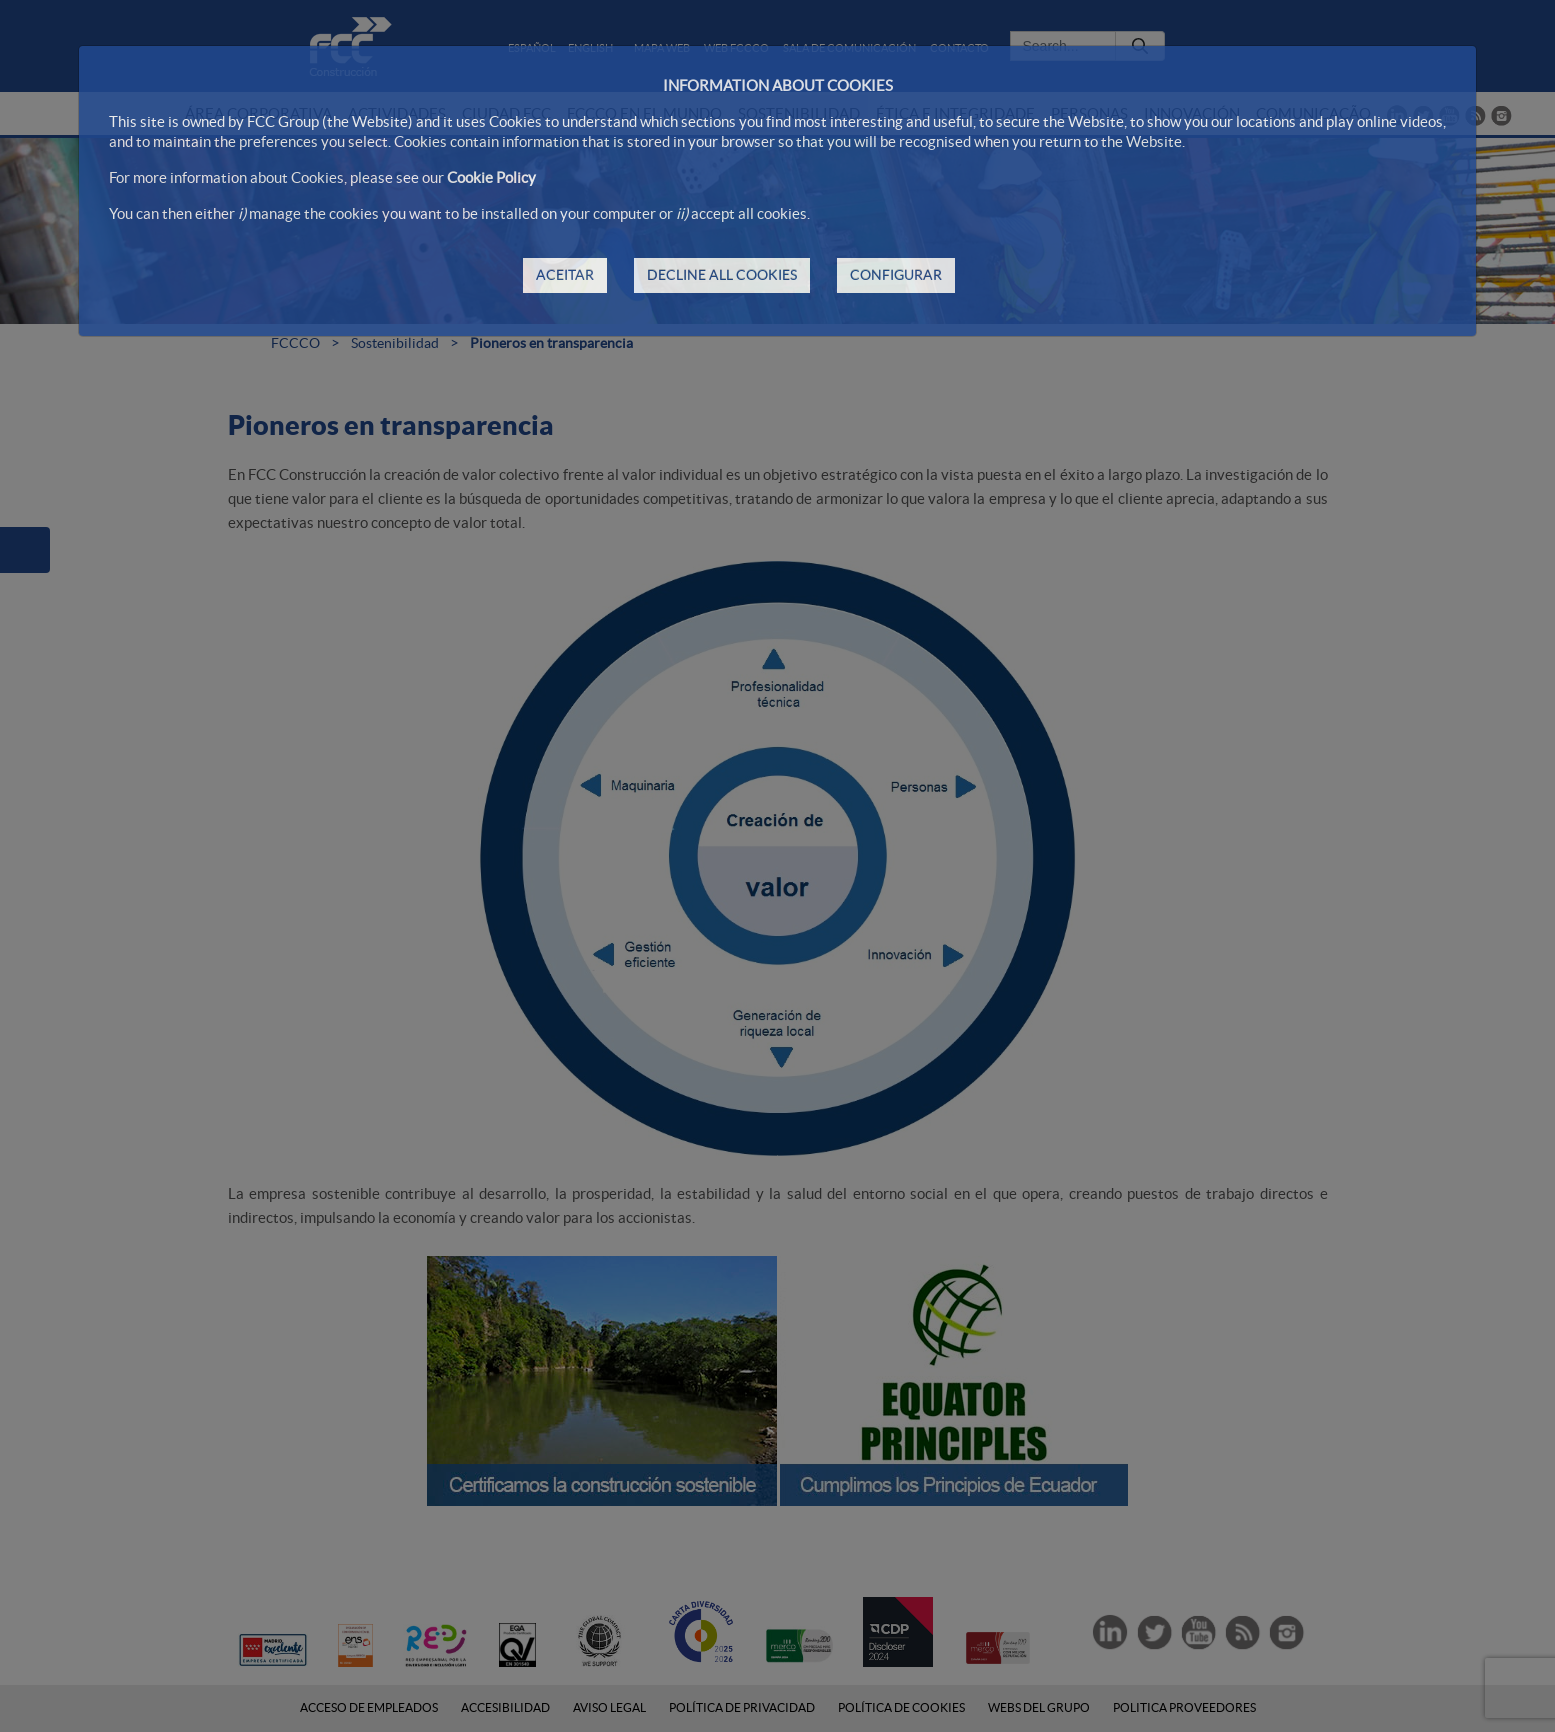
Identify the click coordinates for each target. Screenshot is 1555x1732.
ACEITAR (565, 275)
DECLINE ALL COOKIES (722, 275)
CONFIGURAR (896, 275)
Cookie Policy (491, 177)
